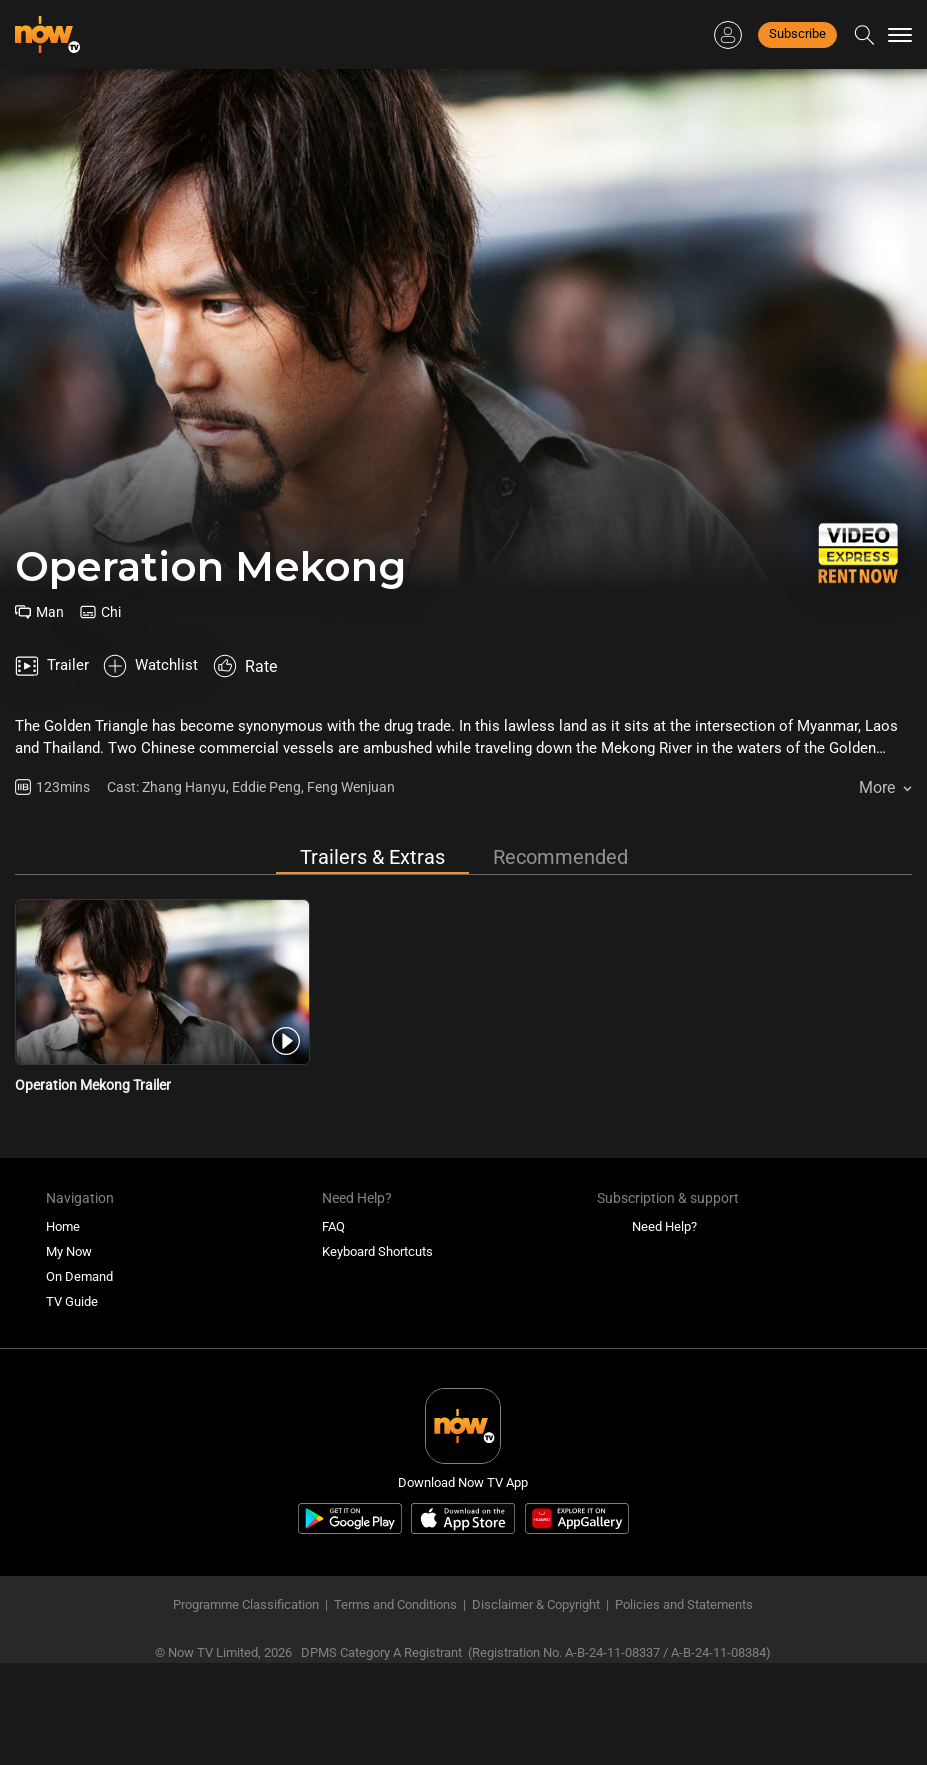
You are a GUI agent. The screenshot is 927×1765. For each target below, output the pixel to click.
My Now (69, 1203)
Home (63, 1178)
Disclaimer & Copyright (536, 1556)
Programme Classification (246, 1556)
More (877, 739)
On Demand (79, 1228)
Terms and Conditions (395, 1556)
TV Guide (72, 1253)
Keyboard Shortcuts (377, 1203)
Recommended (560, 809)
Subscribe (797, 33)
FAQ (333, 1178)
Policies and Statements (684, 1556)
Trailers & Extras (372, 809)
